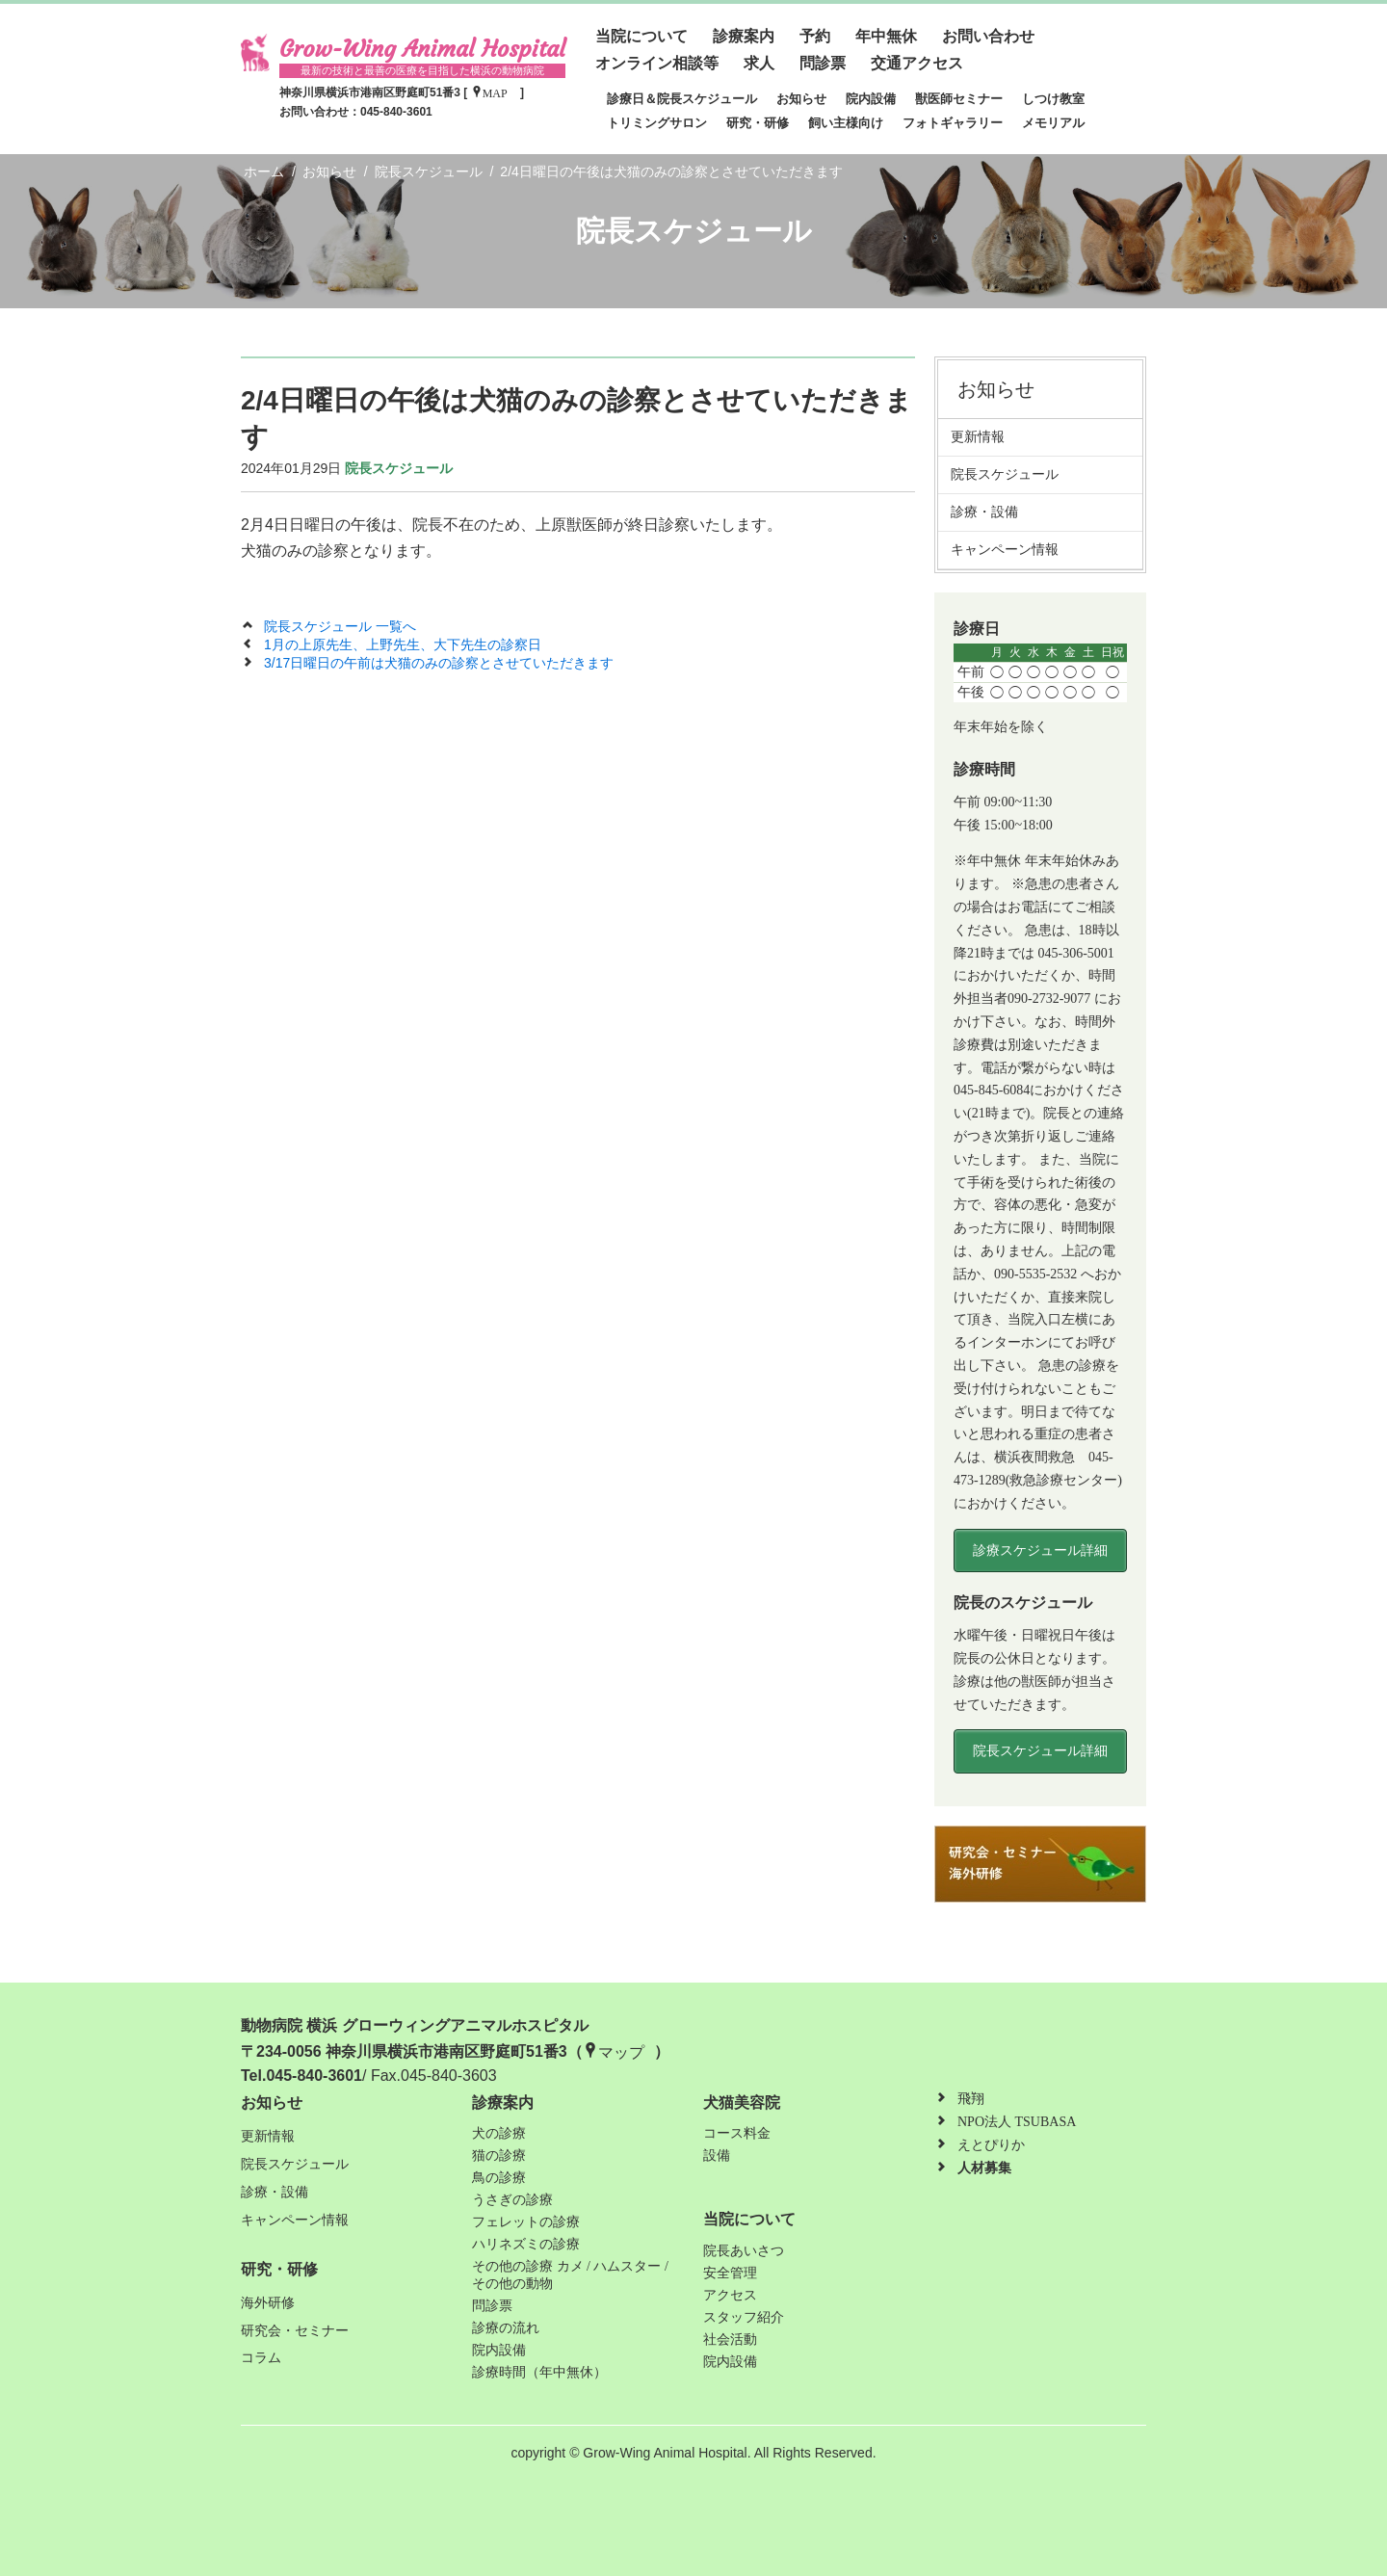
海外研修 (268, 2303)
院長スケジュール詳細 (1040, 1751)
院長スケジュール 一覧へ (340, 626)
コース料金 (737, 2133)
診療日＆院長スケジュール (682, 99)
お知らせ (801, 99)
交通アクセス (917, 63)
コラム (261, 2358)
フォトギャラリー (953, 123)
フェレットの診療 (526, 2222)
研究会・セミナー (295, 2331)
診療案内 (743, 36)
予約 (814, 36)
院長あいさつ (743, 2251)
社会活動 (730, 2339)
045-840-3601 (396, 111)
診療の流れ (505, 2328)
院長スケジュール (399, 468)
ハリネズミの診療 (526, 2244)
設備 (716, 2155)
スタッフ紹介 (743, 2317)
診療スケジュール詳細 (1040, 1550)
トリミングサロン (657, 123)
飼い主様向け (845, 123)
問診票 (822, 63)
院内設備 (871, 99)
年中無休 (886, 36)
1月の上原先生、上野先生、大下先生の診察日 (402, 644)
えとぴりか (991, 2145)
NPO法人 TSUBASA (1016, 2122)
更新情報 (984, 436)
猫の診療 (499, 2155)
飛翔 (970, 2098)
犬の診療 (499, 2133)
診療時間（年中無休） (539, 2372)
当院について (641, 36)
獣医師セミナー (959, 99)
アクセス (730, 2295)
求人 (759, 63)
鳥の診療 (499, 2177)
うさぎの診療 (512, 2200)
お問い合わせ (988, 36)
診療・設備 (991, 511)
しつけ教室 (1053, 99)
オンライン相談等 (657, 63)
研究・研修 (757, 123)
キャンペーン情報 (1011, 549)
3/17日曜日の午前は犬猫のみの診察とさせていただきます (439, 662)
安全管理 (730, 2273)
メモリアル (1053, 123)
